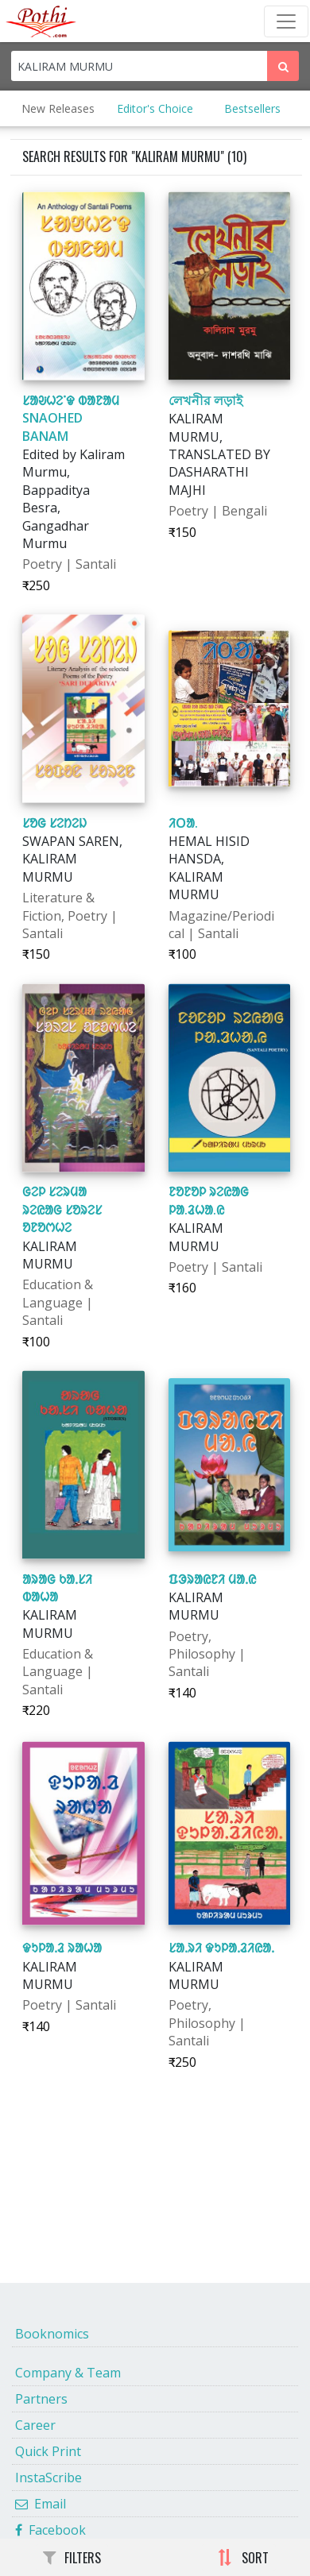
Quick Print (48, 2451)
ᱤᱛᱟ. (183, 823)
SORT (243, 2557)
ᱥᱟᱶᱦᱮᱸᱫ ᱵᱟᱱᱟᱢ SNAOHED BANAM (70, 418)
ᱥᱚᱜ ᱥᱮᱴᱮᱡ (54, 823)
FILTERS (72, 2557)
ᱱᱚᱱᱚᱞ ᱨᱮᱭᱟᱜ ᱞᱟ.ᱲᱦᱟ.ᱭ (209, 1200)
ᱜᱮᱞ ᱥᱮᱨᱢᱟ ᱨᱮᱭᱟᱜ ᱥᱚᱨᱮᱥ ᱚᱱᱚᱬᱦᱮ (62, 1209)
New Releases (58, 108)
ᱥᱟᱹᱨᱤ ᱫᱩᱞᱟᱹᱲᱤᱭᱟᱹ (221, 1947)
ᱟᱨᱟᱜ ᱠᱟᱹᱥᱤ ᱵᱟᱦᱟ (57, 1587)
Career (35, 2425)
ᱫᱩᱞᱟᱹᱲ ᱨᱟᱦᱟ (62, 1947)
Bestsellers (252, 108)
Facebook (50, 2530)
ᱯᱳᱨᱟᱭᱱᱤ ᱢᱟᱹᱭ (212, 1579)
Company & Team (68, 2372)
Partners (41, 2399)
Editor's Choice (155, 108)
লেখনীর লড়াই (205, 400)
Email (40, 2503)
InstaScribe (48, 2477)
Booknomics (52, 2333)
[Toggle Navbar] (286, 21)
